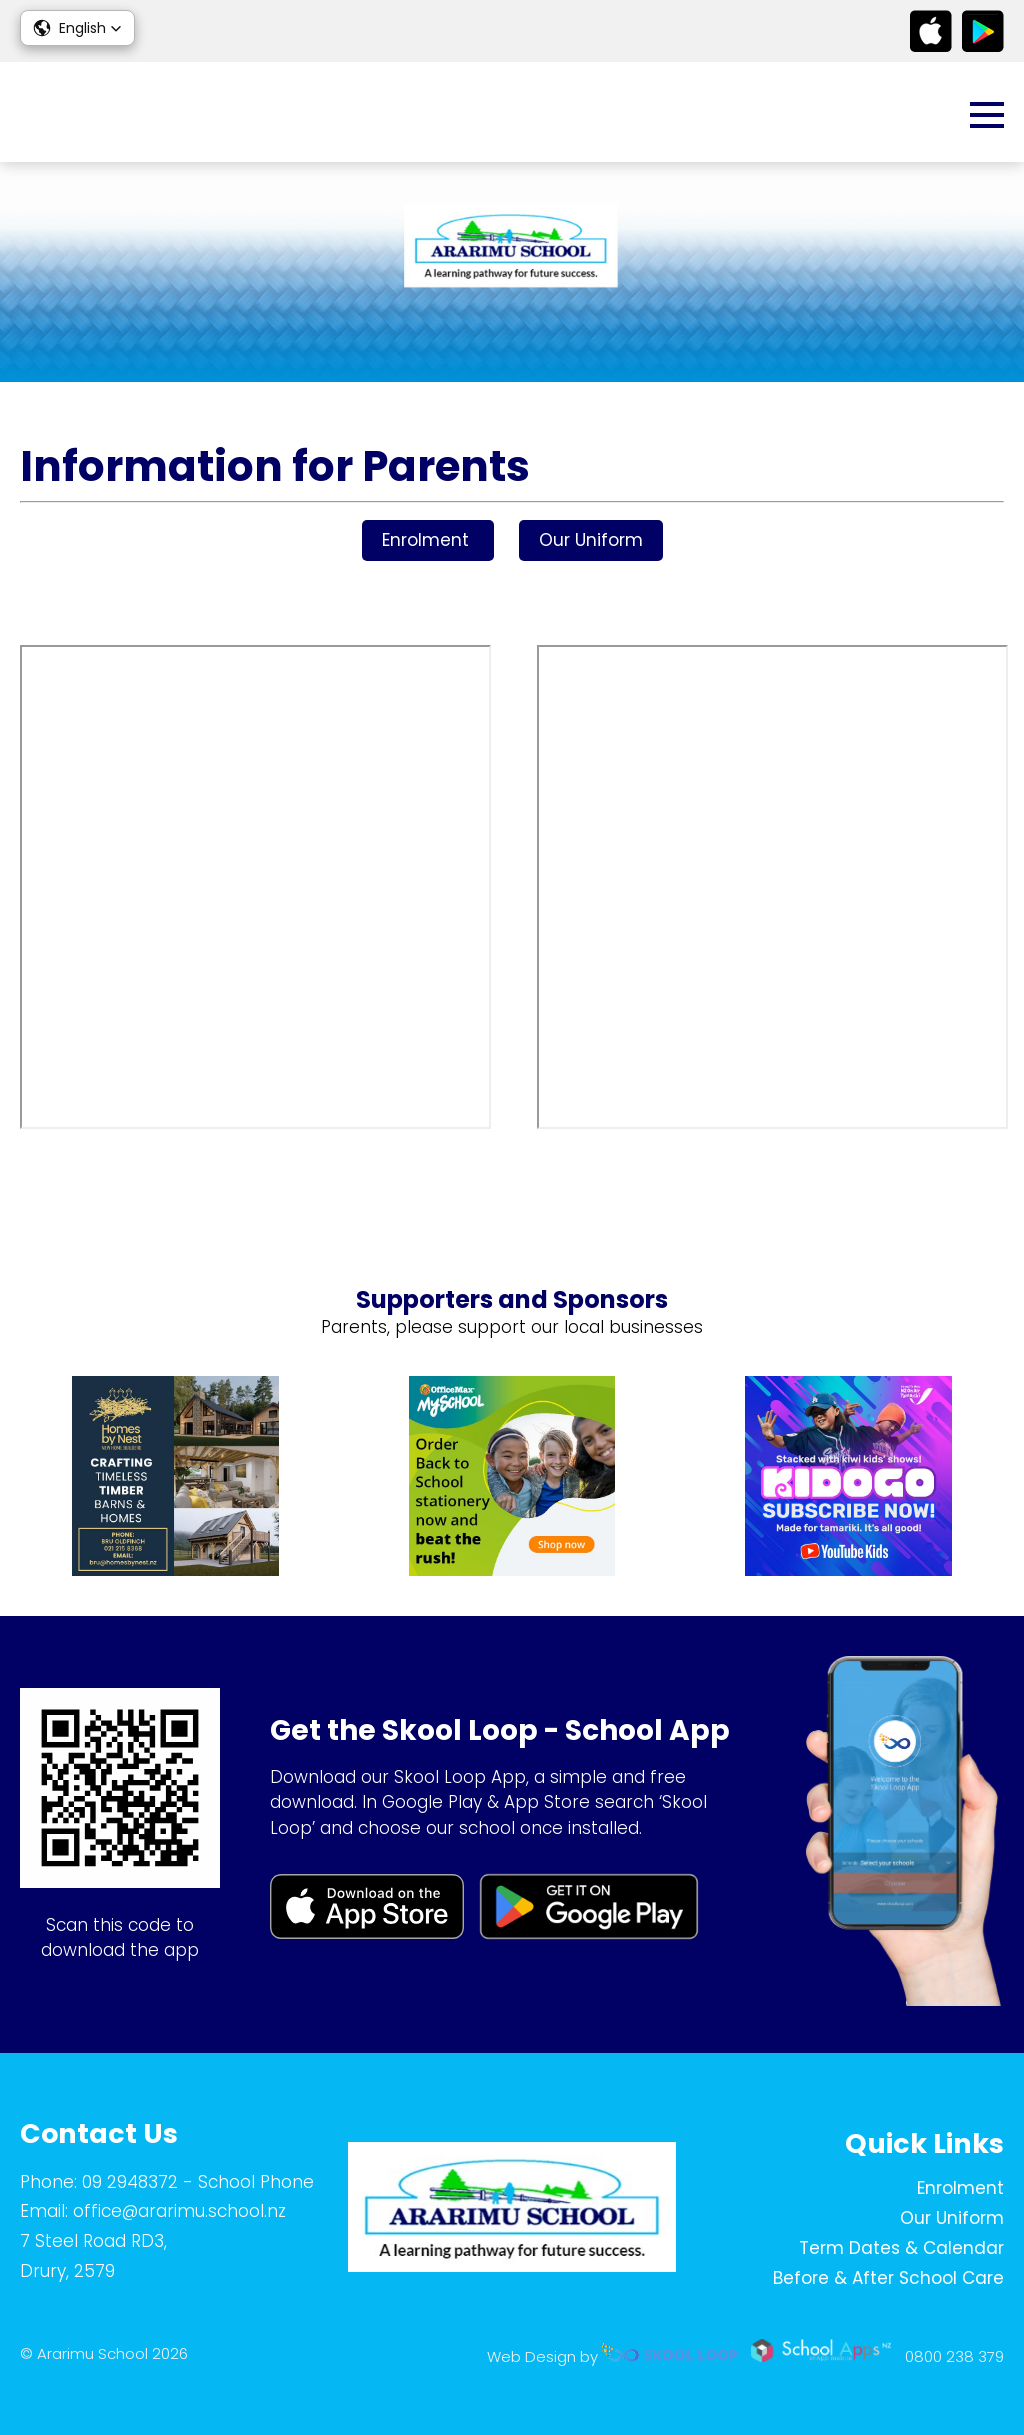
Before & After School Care (888, 2278)
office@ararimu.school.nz (179, 2211)
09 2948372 (130, 2182)
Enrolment (428, 540)
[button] (77, 28)
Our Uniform (591, 540)
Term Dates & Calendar (901, 2248)
